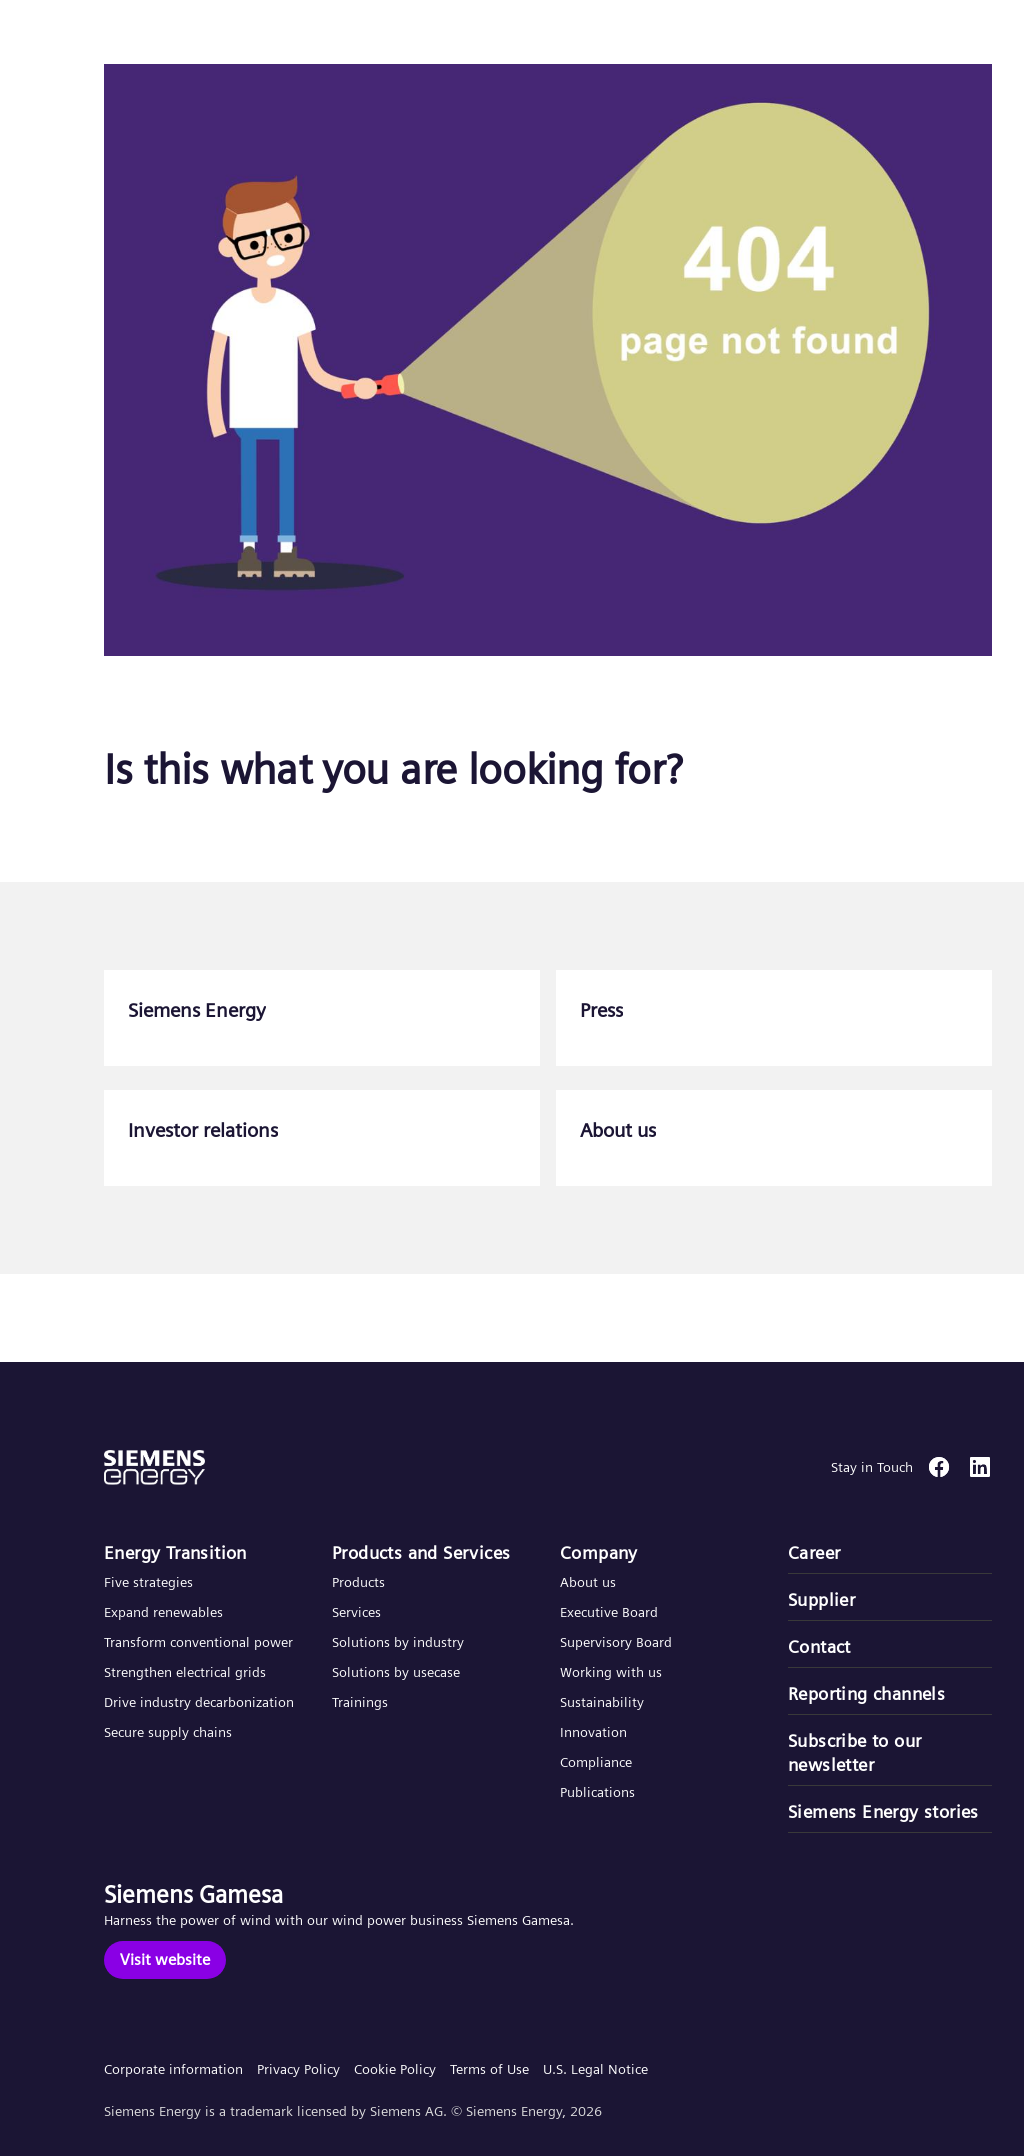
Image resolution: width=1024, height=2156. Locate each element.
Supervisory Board (616, 1642)
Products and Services (421, 1552)
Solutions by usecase (396, 1672)
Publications (597, 1792)
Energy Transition (175, 1552)
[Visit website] (165, 1960)
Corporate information (173, 2069)
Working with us (611, 1672)
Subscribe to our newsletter (854, 1752)
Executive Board (609, 1612)
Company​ (599, 1552)
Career (814, 1552)
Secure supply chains (170, 1732)
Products (358, 1582)
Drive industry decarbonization (199, 1702)
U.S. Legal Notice (595, 2069)
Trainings (360, 1702)
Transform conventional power (198, 1642)
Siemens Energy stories (883, 1811)
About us (588, 1582)
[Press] (774, 1018)
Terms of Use (489, 2069)
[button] (163, 38)
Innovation (595, 1732)
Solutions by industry (398, 1642)
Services (356, 1612)
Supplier (821, 1599)
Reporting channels (866, 1693)
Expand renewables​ (163, 1612)
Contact (819, 1646)
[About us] (774, 1138)
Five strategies (148, 1582)
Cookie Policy (395, 2069)
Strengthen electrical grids (185, 1672)
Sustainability (602, 1702)
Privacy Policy (298, 2069)
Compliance (596, 1762)
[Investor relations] (322, 1138)
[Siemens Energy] (322, 1018)
